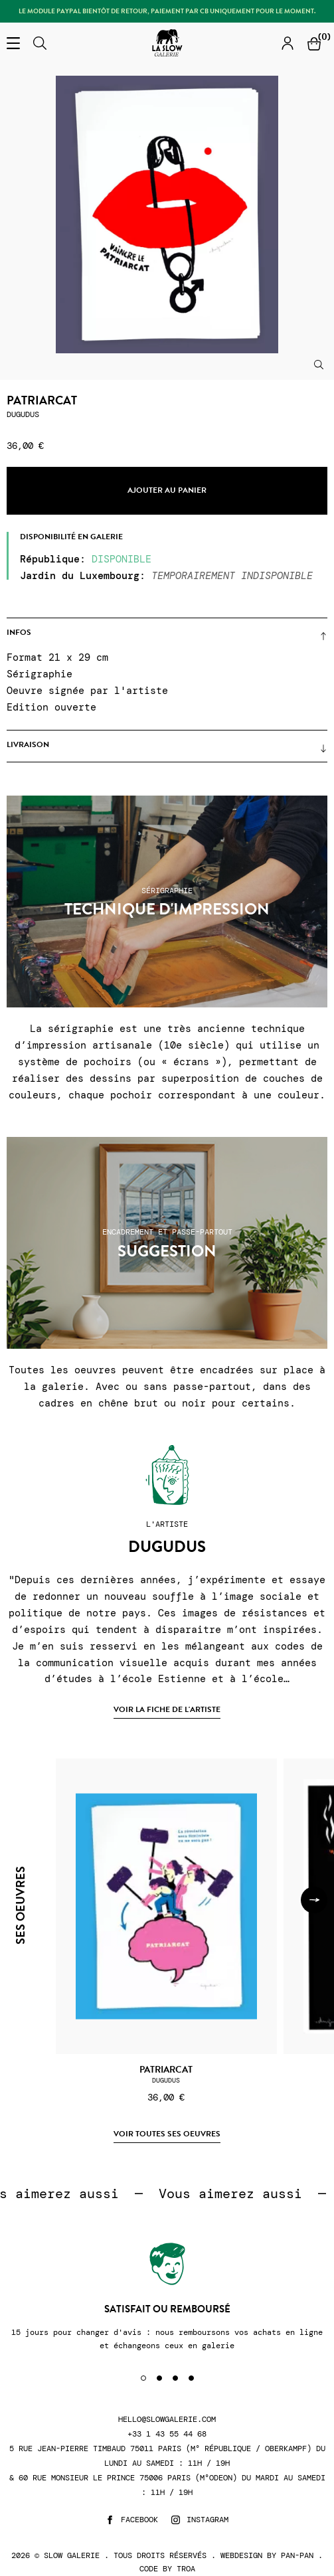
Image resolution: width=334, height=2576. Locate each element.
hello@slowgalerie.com (167, 2420)
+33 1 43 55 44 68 (167, 2434)
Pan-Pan (297, 2555)
